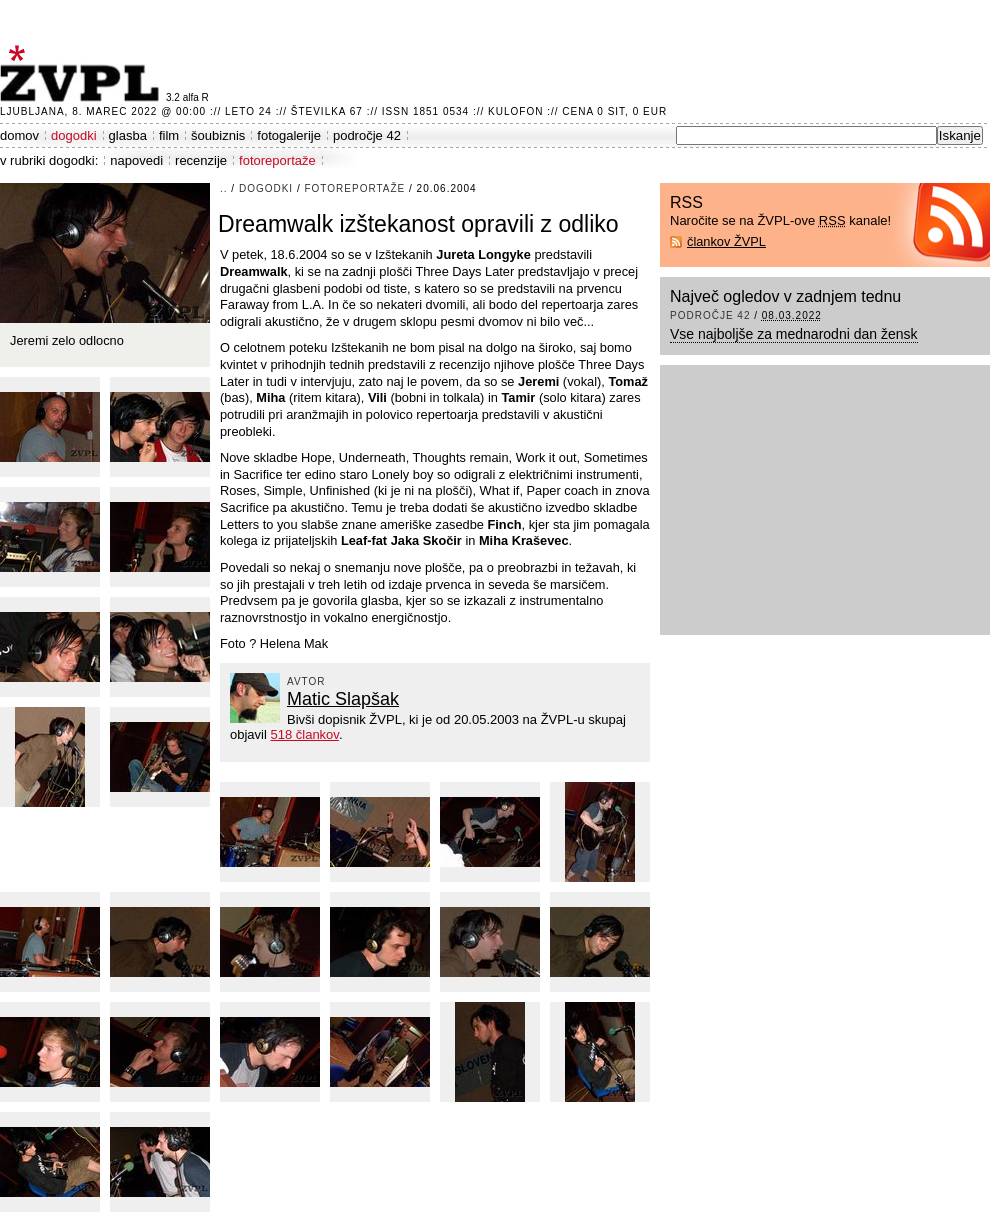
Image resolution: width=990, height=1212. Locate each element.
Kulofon (515, 111)
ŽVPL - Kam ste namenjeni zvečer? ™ (83, 73)
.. (224, 188)
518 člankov (304, 734)
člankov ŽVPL (726, 241)
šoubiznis (218, 135)
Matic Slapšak (343, 699)
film (169, 135)
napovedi (136, 160)
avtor (306, 681)
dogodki (74, 135)
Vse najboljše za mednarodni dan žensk (794, 334)
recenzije (201, 160)
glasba (128, 135)
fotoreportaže (277, 160)
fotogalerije (289, 135)
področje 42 (367, 135)
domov (19, 135)
